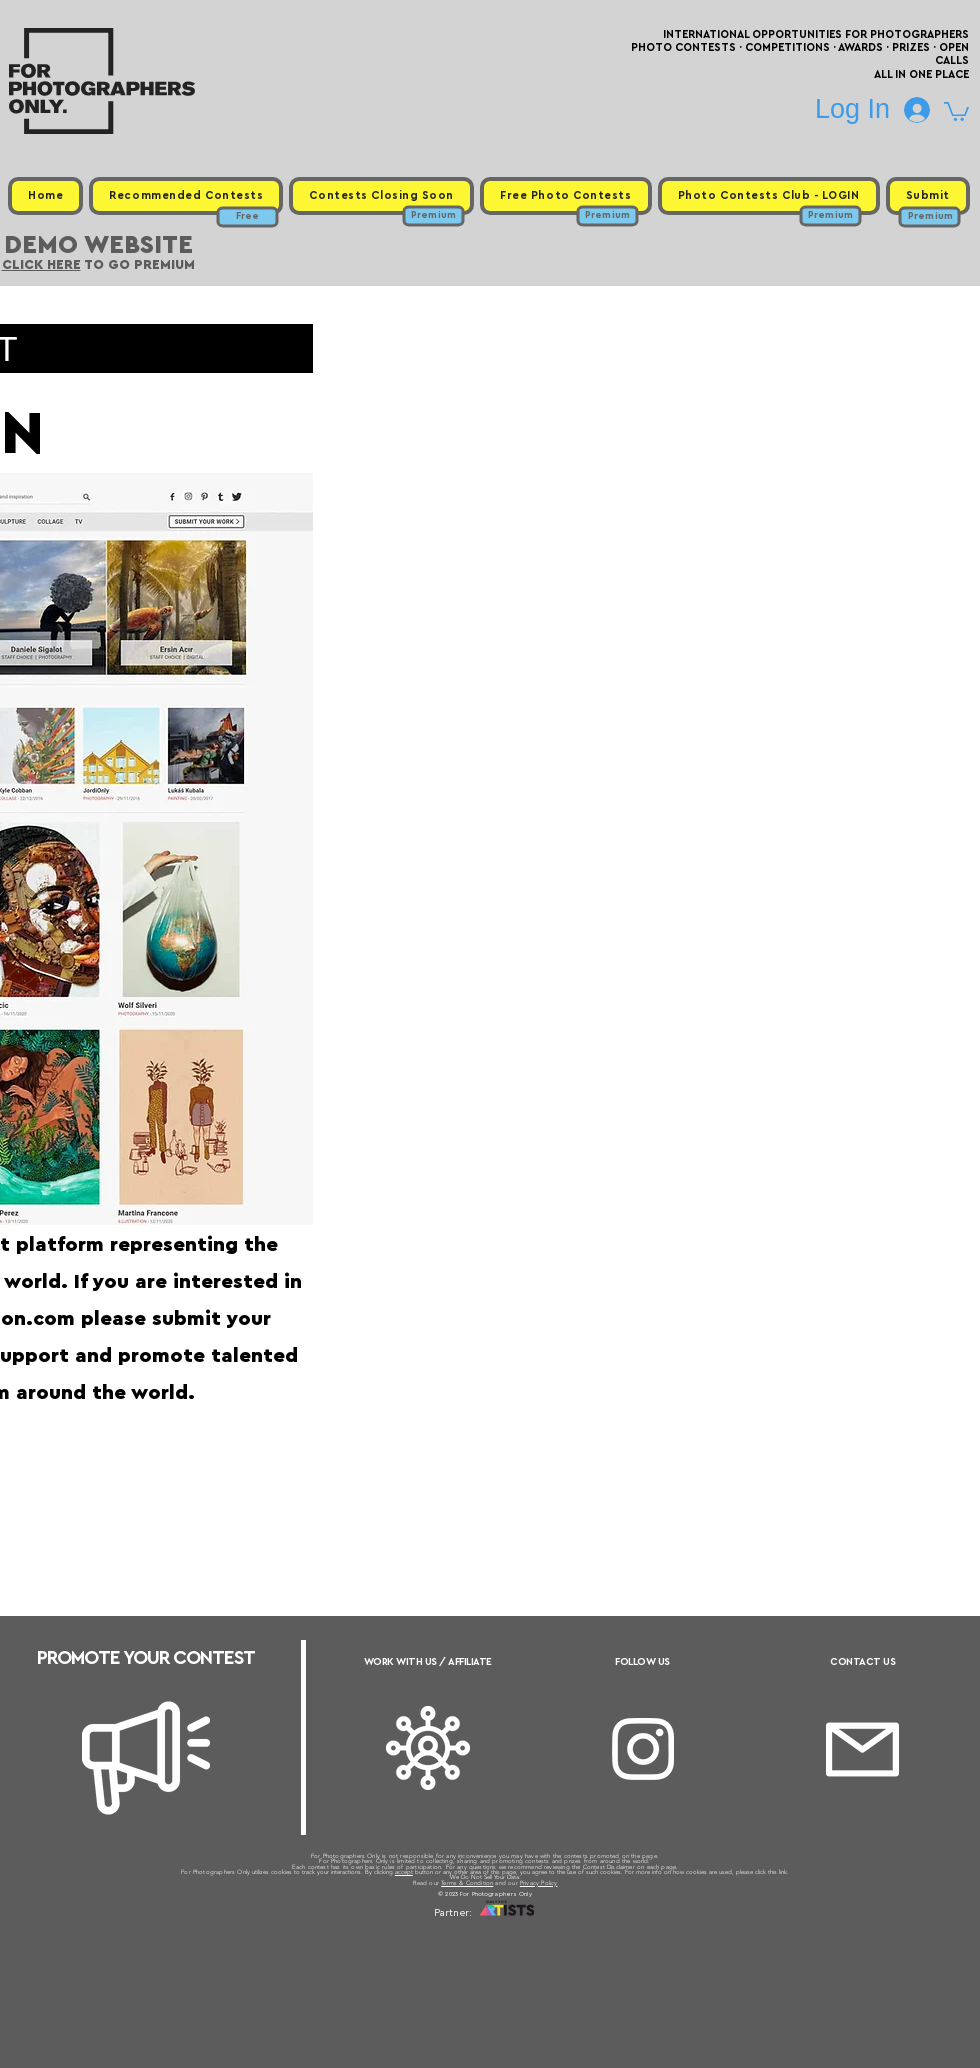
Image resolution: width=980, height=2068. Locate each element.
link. (784, 1872)
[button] (956, 110)
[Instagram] (643, 1749)
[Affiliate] (428, 1748)
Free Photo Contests (458, 1938)
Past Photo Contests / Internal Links (556, 1938)
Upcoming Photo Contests (378, 1938)
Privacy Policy (539, 1883)
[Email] (862, 1749)
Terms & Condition (467, 1883)
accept (404, 1872)
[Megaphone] (146, 1758)
